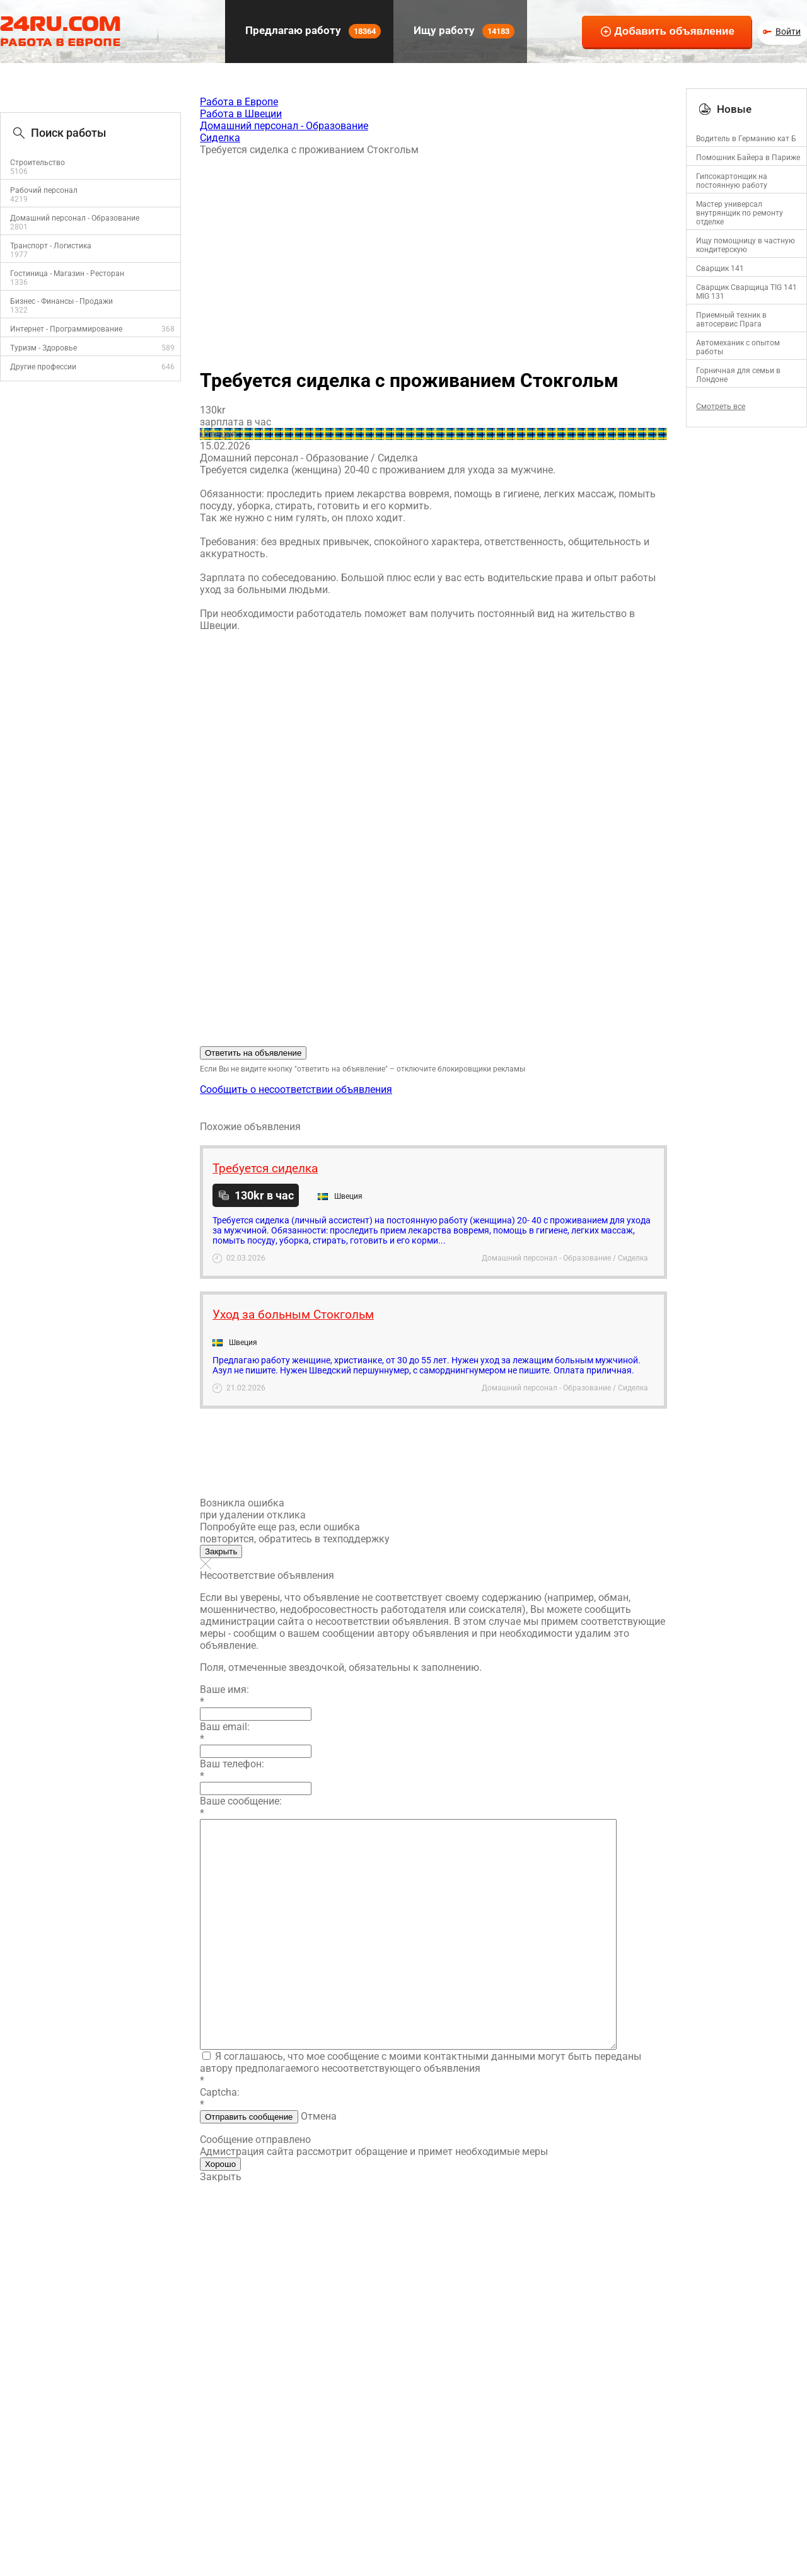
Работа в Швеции (241, 114)
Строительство (37, 162)
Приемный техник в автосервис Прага (731, 319)
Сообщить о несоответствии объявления (296, 1089)
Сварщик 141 (720, 268)
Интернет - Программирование (66, 329)
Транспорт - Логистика (50, 245)
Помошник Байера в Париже (748, 157)
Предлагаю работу (312, 31)
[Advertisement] (433, 256)
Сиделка (220, 138)
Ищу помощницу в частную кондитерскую (745, 245)
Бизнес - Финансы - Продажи (61, 301)
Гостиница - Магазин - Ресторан (67, 273)
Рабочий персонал (44, 190)
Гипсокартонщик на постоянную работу (731, 181)
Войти (788, 31)
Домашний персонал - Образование (74, 218)
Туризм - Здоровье (43, 348)
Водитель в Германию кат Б (746, 138)
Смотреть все (720, 406)
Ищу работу (462, 31)
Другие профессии (43, 366)
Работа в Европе (239, 102)
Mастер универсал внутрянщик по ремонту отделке (739, 213)
